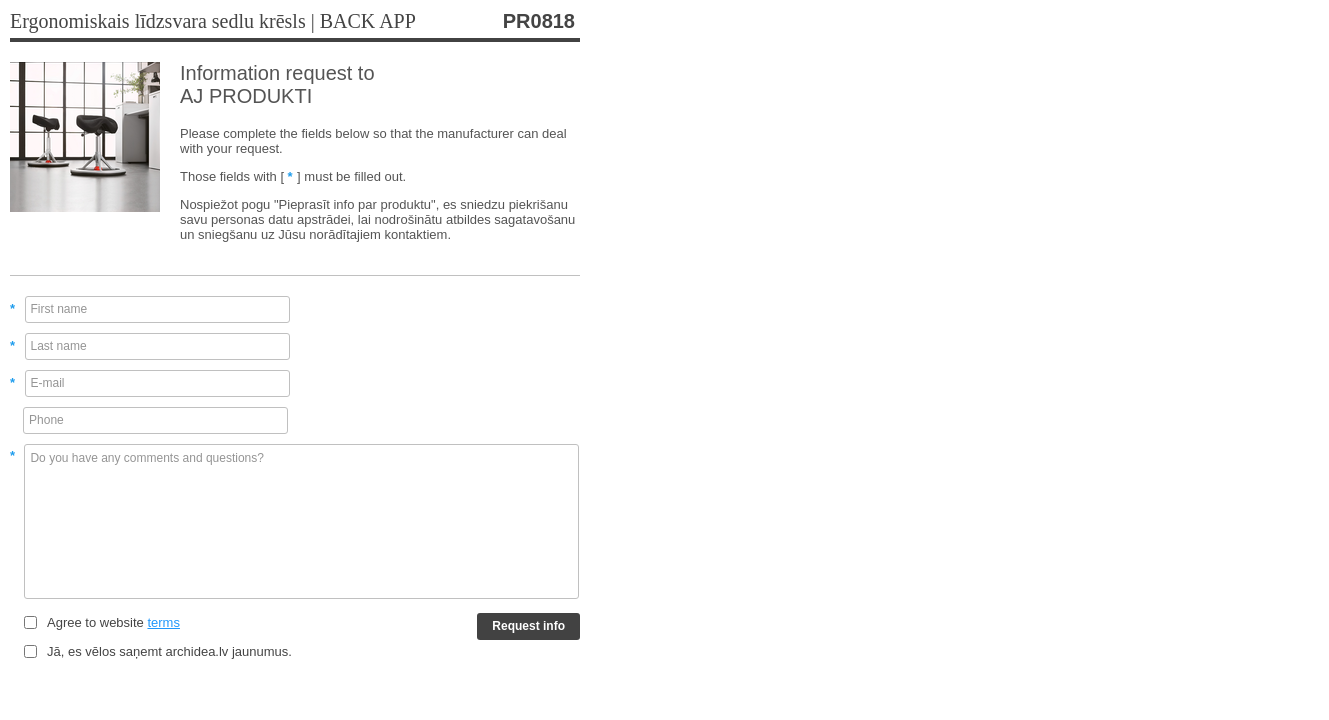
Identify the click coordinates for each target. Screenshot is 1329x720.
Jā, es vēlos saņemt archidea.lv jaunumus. (169, 651)
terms (163, 622)
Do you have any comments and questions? (301, 521)
